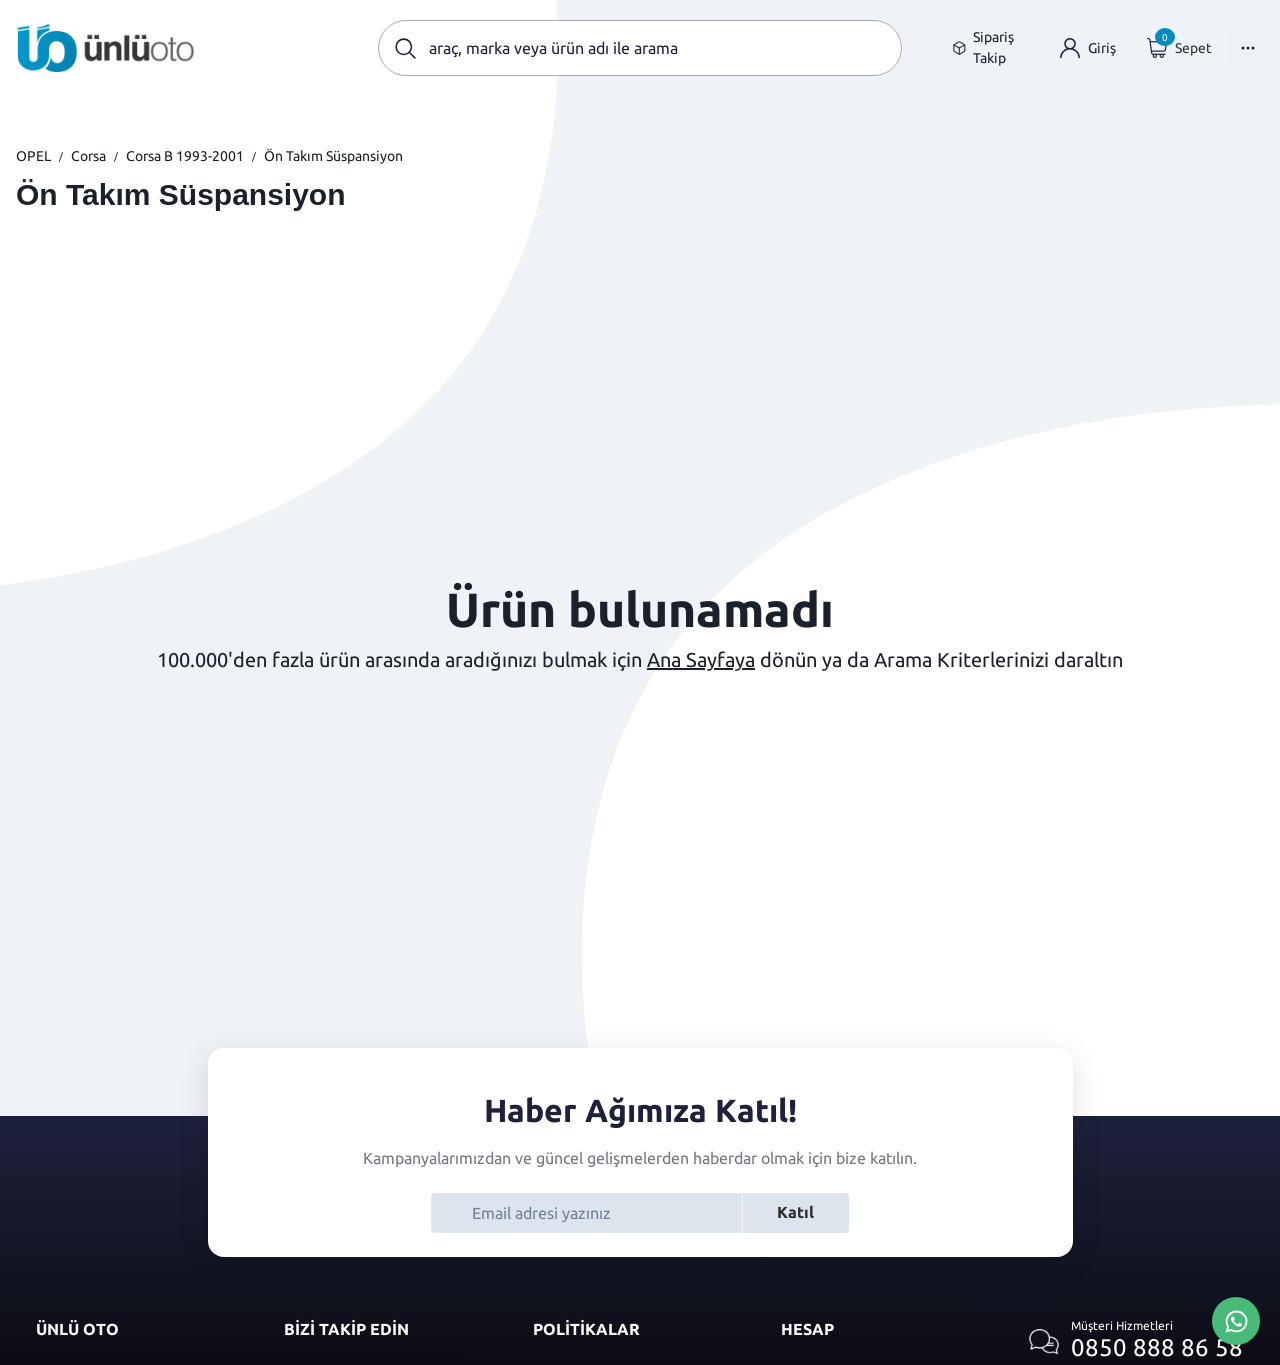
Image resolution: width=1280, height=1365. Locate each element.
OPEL (33, 156)
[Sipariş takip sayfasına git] (990, 48)
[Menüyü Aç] (1246, 48)
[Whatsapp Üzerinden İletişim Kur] (1236, 1319)
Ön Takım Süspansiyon (333, 156)
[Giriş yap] (1088, 48)
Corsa (88, 156)
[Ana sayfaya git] (106, 48)
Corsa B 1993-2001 (185, 156)
